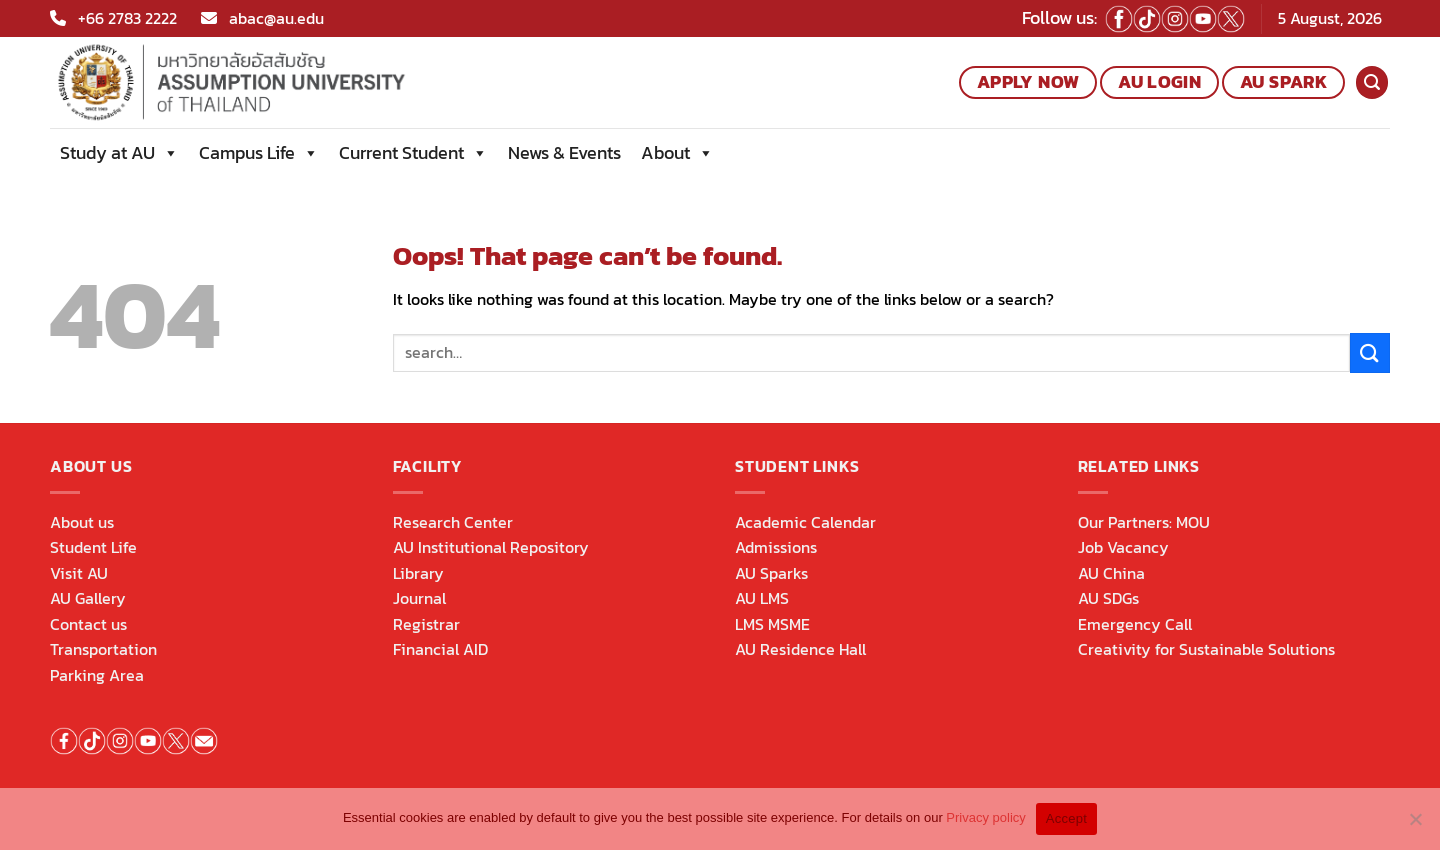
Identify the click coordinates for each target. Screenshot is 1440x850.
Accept (1066, 818)
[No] (1415, 825)
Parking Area (97, 675)
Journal (419, 598)
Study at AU (119, 153)
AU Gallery (88, 598)
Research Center (453, 522)
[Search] (1372, 82)
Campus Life (259, 153)
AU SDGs (1108, 598)
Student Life (93, 547)
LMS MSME (772, 624)
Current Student (413, 153)
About (677, 153)
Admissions (776, 547)
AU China (1111, 573)
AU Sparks (771, 573)
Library (418, 573)
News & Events (564, 152)
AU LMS (762, 598)
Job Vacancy (1123, 547)
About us (82, 522)
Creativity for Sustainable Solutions (1206, 649)
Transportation (103, 649)
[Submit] (1370, 352)
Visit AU (79, 573)
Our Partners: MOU (1144, 522)
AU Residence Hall (800, 649)
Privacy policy (985, 817)
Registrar (426, 624)
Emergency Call (1135, 624)
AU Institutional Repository (491, 547)
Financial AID (440, 649)
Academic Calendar (805, 522)
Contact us (88, 624)
